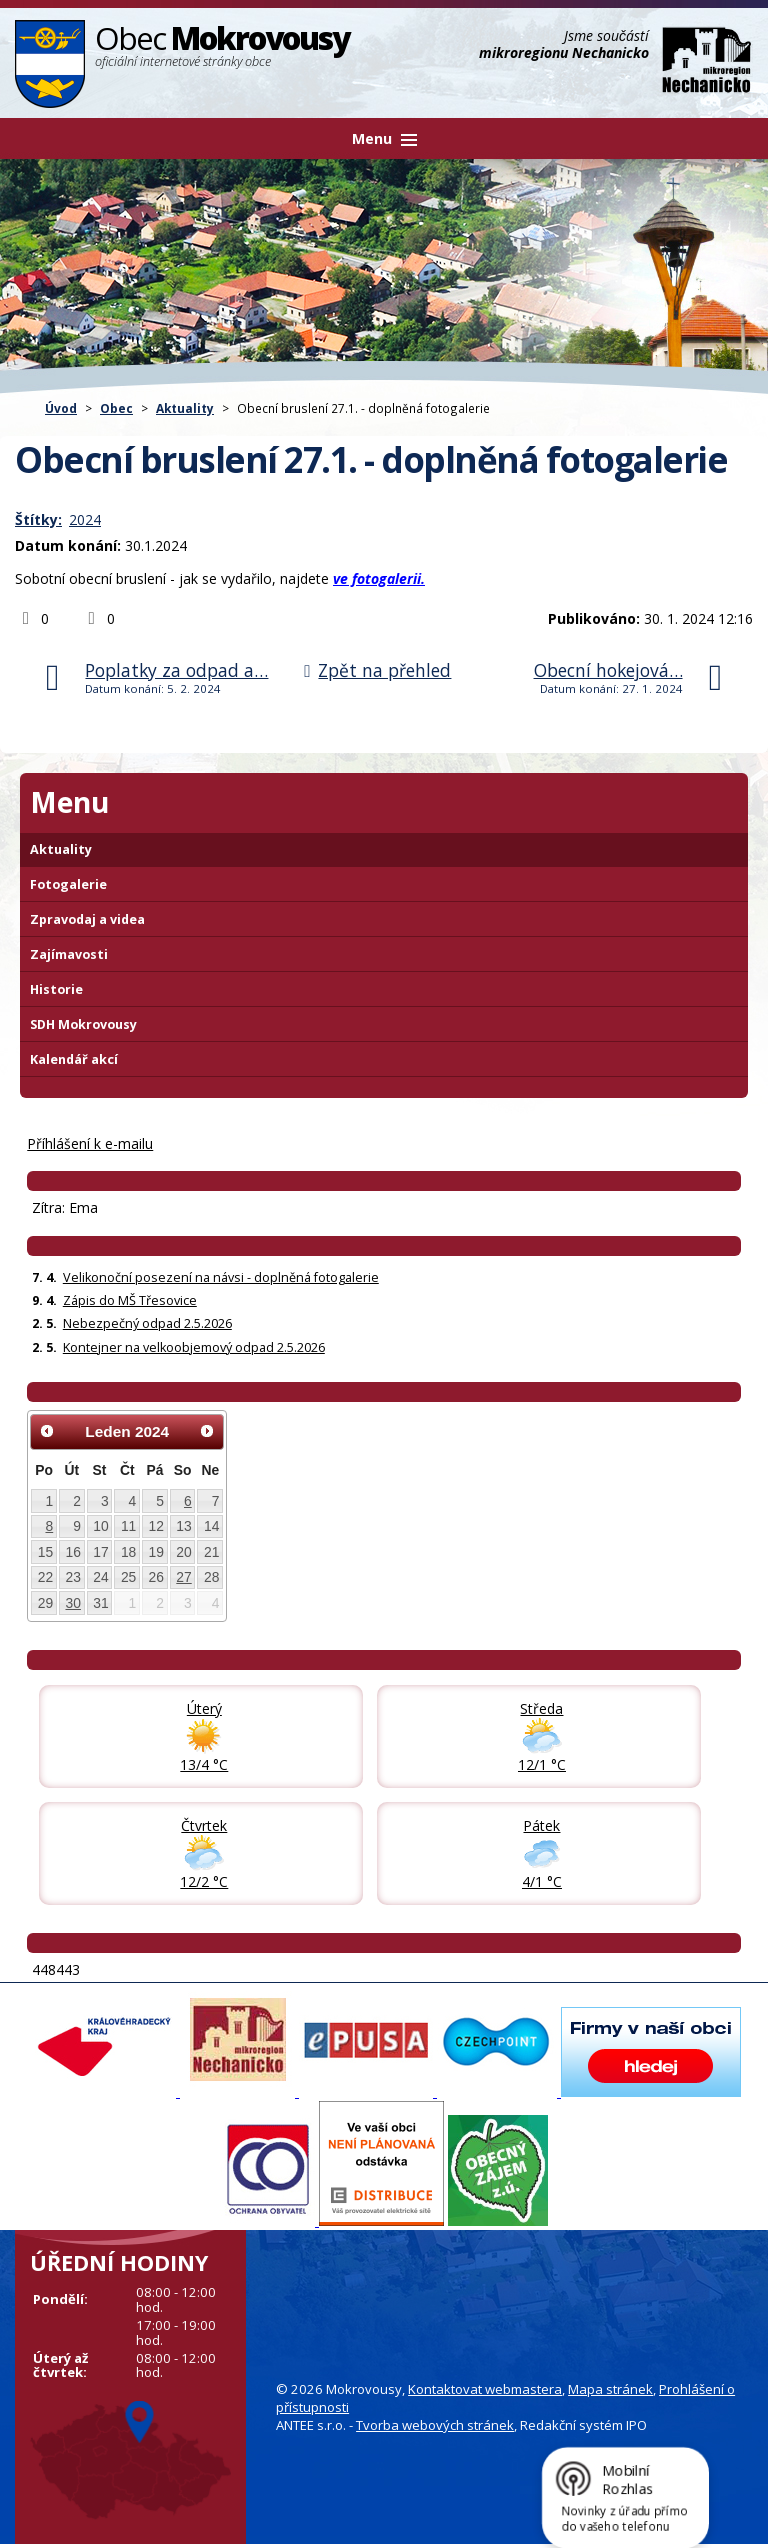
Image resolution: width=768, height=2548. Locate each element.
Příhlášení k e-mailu (90, 1143)
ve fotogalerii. (379, 578)
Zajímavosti (69, 954)
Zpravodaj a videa (87, 919)
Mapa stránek (610, 2389)
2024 (85, 519)
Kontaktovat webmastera (485, 2389)
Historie (56, 989)
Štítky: (38, 519)
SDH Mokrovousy (83, 1024)
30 (72, 1603)
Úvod (61, 408)
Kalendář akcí (74, 1059)
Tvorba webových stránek (435, 2425)
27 (183, 1577)
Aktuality (185, 408)
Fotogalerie (68, 884)
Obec (116, 408)
